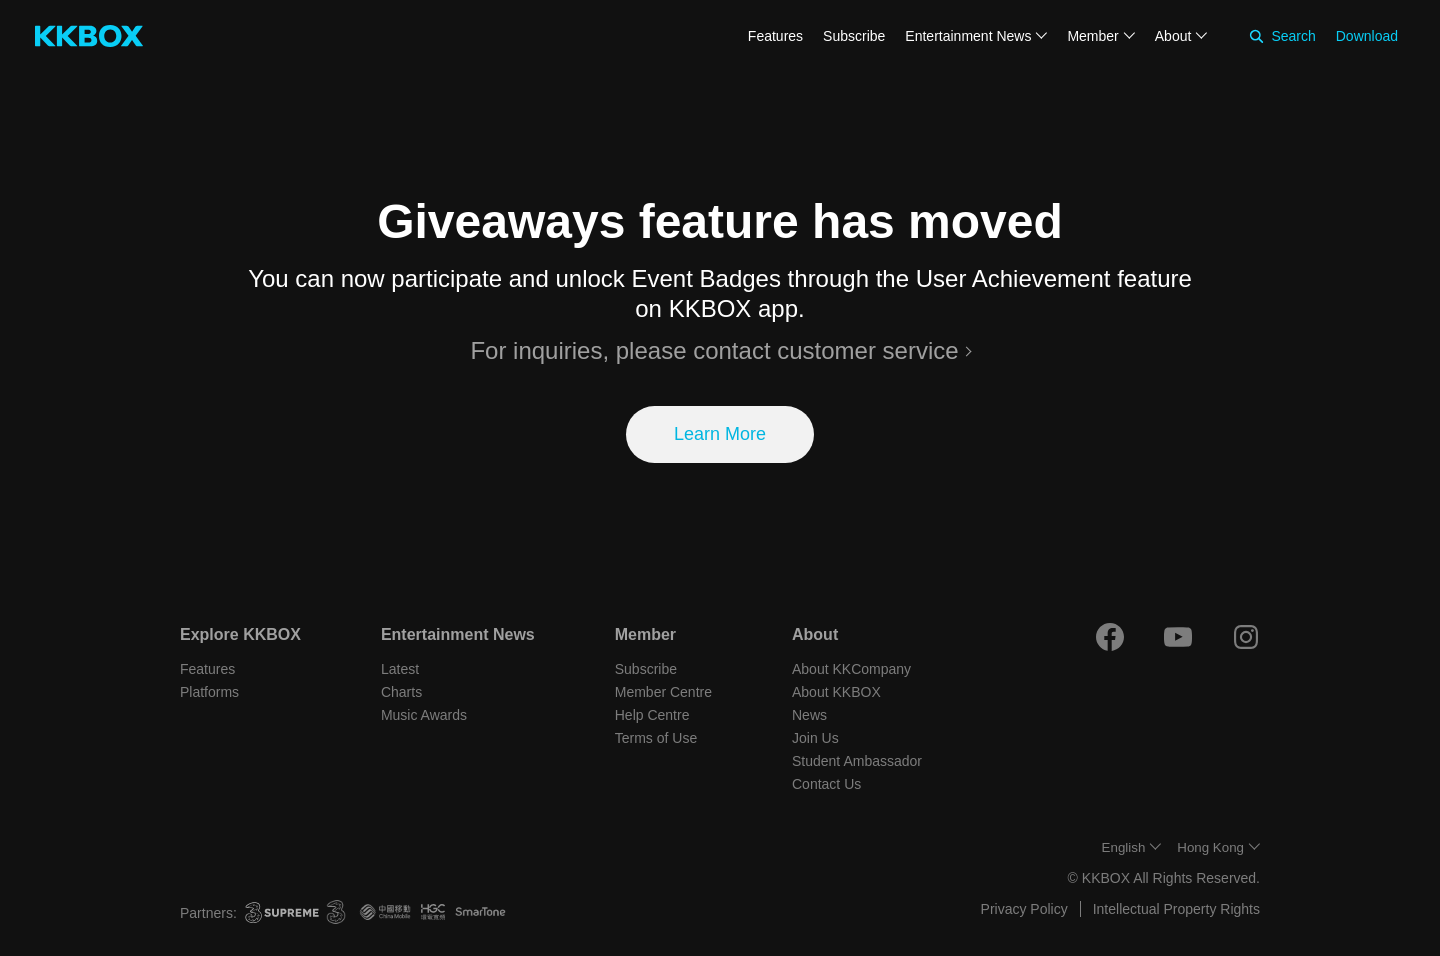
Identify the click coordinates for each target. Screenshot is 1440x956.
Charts (401, 692)
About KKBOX (836, 692)
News (809, 715)
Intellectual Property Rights (1176, 909)
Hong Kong (1210, 847)
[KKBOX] (89, 36)
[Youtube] (1178, 637)
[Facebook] (1110, 637)
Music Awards (424, 715)
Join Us (815, 738)
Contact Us (826, 784)
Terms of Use (656, 738)
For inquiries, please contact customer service (714, 350)
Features (775, 36)
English (1124, 847)
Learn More (720, 434)
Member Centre (663, 692)
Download (1367, 36)
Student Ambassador (857, 761)
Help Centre (652, 715)
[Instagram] (1246, 637)
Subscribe (854, 36)
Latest (400, 669)
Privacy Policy (1024, 909)
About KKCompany (851, 669)
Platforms (209, 692)
